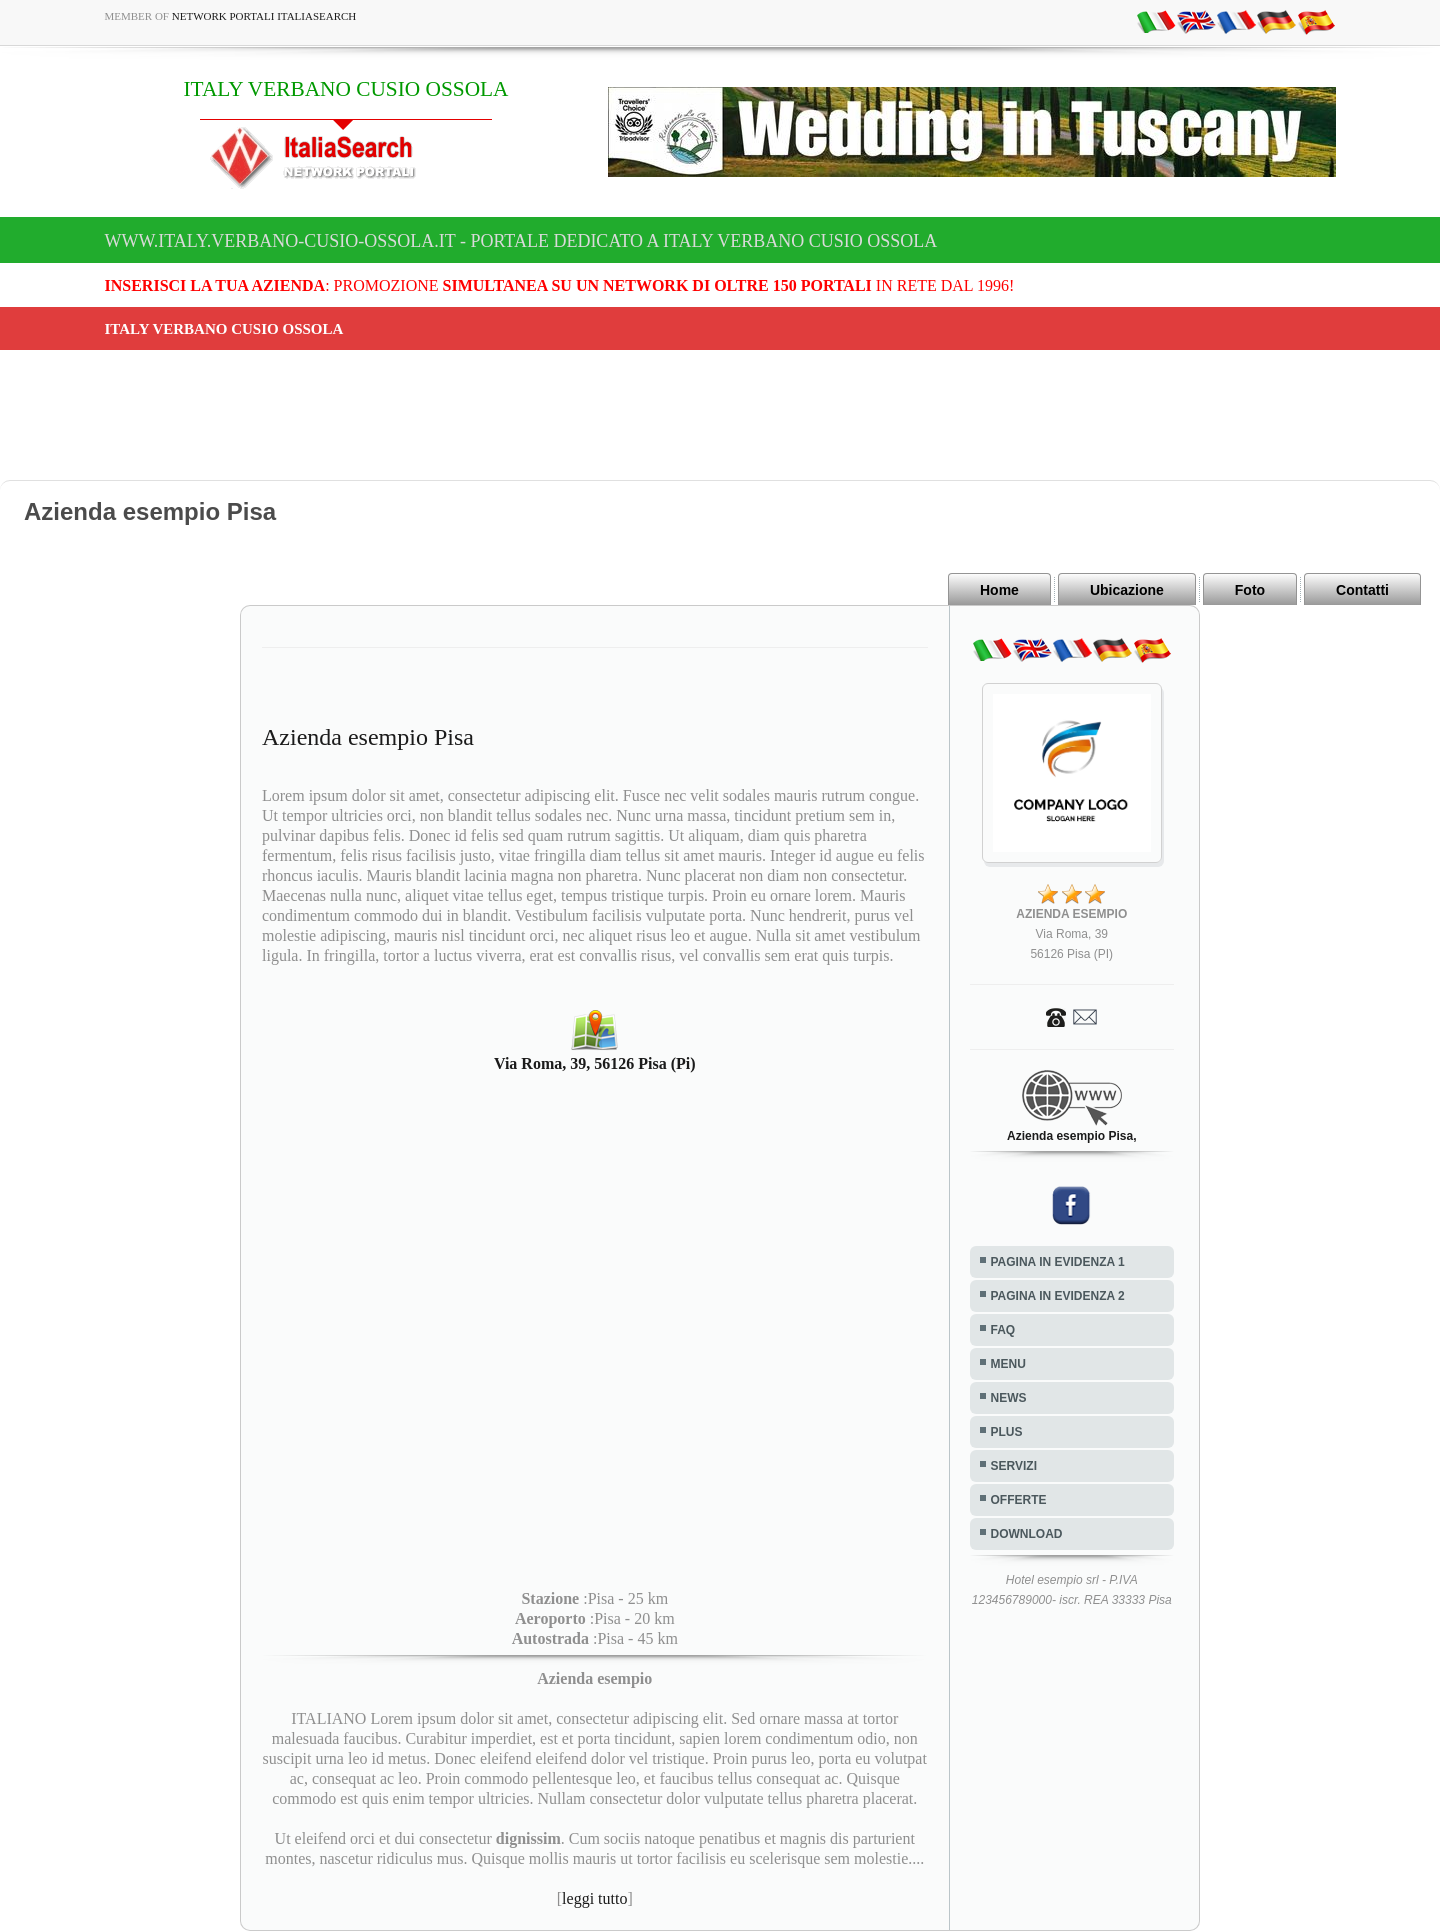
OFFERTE (1019, 1500)
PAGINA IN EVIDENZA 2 (1058, 1296)
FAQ (1003, 1330)
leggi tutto (594, 1898)
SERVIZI (1014, 1466)
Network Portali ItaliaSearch (264, 16)
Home (999, 590)
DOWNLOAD (1027, 1534)
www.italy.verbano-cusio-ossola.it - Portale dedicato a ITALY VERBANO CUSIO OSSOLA (521, 241)
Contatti (1362, 590)
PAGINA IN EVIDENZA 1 (1058, 1262)
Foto (1250, 590)
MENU (1008, 1364)
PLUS (1007, 1432)
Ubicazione (1127, 590)
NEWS (1009, 1398)
